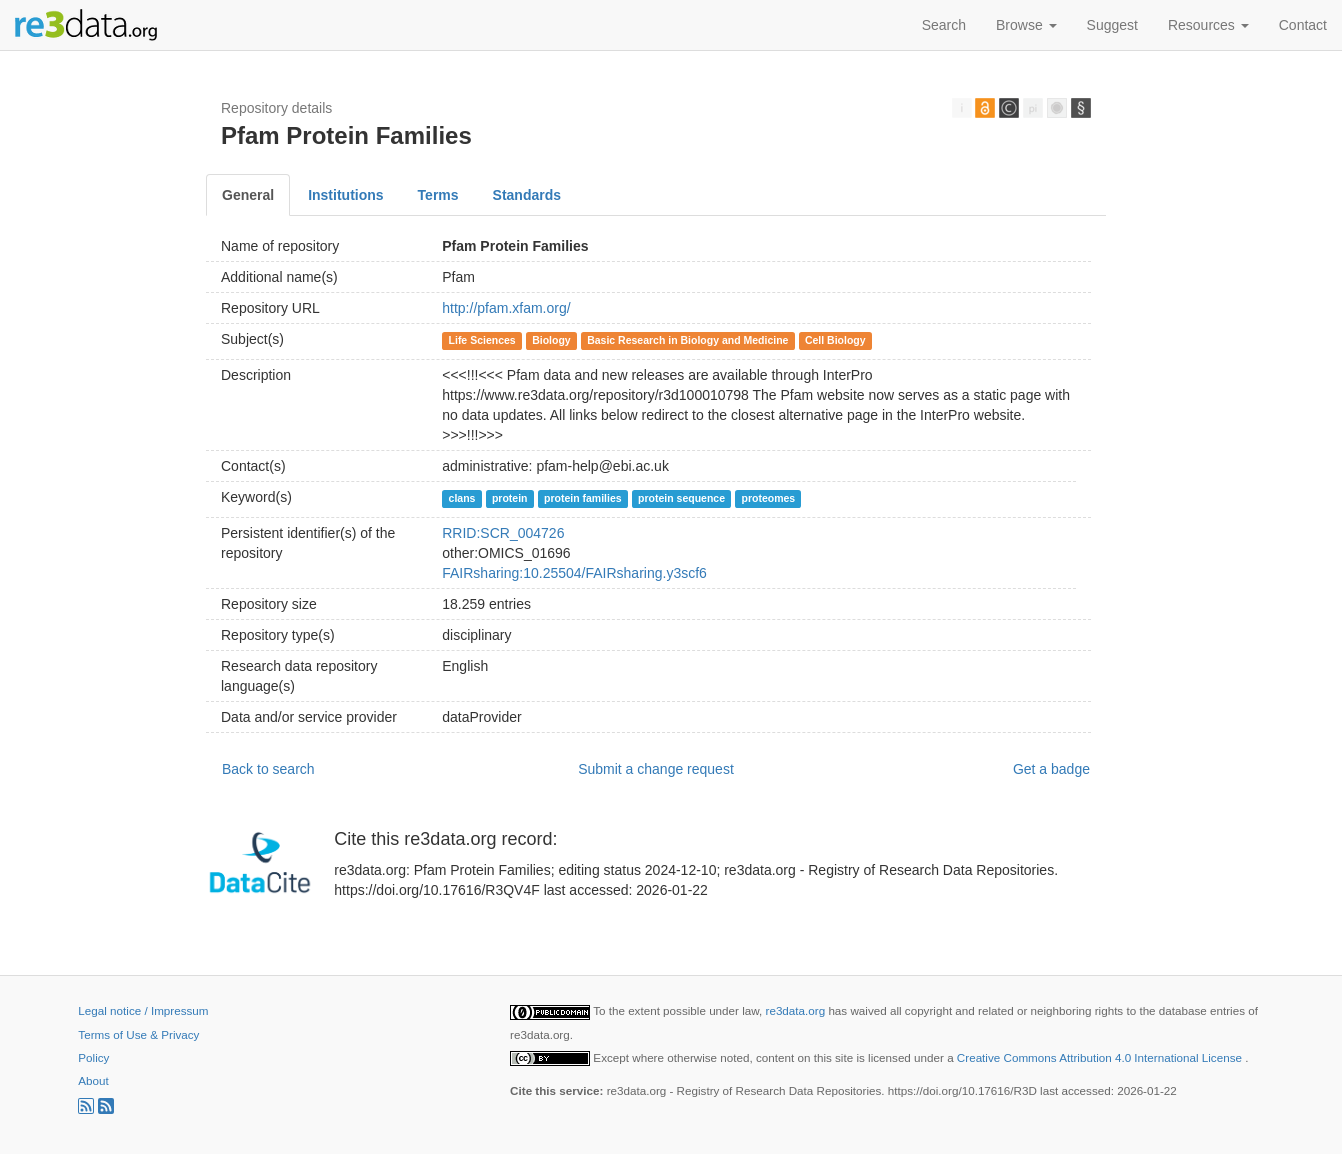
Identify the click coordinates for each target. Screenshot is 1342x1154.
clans (462, 498)
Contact (1303, 25)
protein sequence (681, 498)
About (93, 1080)
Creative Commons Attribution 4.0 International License (1101, 1057)
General (248, 195)
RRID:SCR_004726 (503, 533)
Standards (527, 195)
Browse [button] (1026, 25)
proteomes (769, 498)
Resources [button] (1208, 25)
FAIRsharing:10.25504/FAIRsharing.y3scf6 (574, 573)
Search (944, 25)
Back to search (268, 769)
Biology (551, 340)
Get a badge (1051, 769)
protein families (583, 498)
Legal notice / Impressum (143, 1010)
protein (510, 498)
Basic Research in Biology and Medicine (687, 340)
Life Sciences (482, 340)
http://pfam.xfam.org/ (506, 308)
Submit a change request (656, 769)
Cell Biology (835, 340)
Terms (438, 195)
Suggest (1112, 25)
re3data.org (797, 1010)
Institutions (345, 195)
